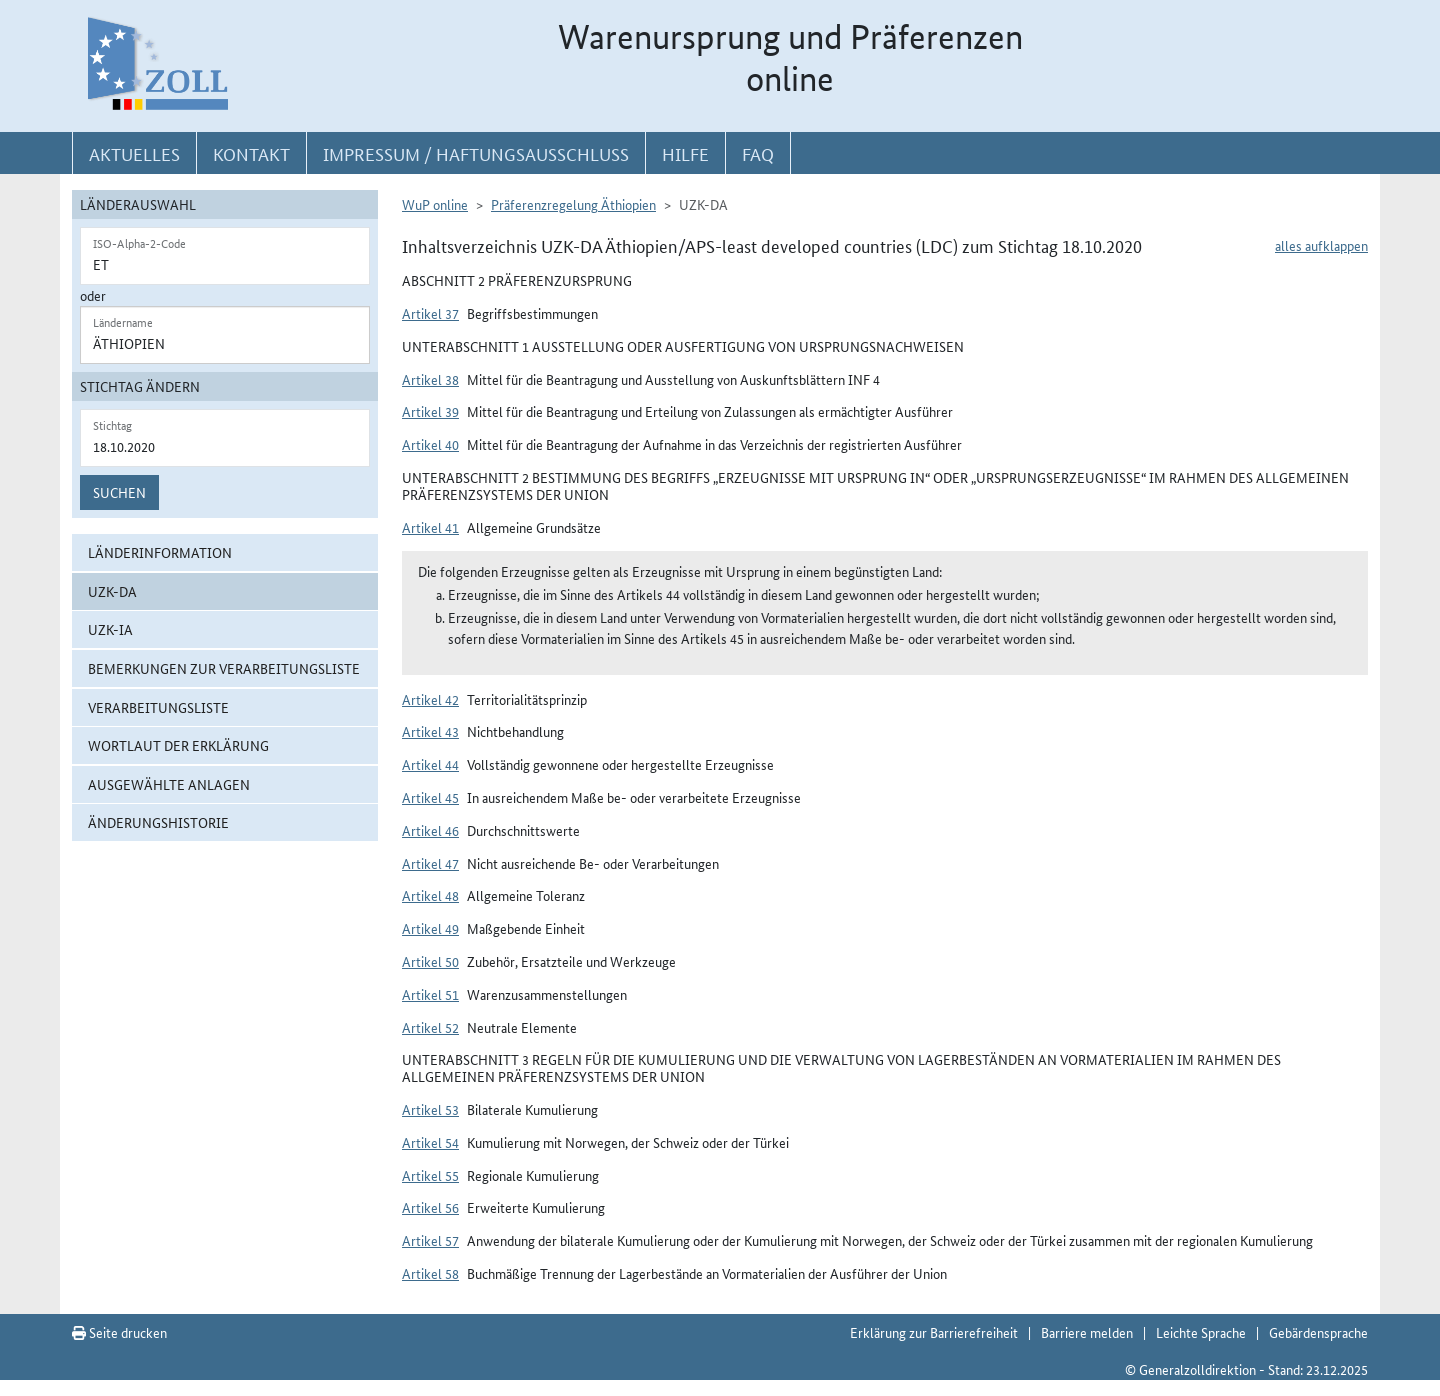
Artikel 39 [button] (430, 411)
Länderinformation (160, 552)
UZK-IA (110, 629)
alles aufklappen (1321, 245)
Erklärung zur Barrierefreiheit (934, 1332)
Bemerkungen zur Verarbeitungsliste (224, 668)
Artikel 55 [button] (430, 1175)
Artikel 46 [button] (430, 830)
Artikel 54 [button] (430, 1142)
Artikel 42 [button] (430, 699)
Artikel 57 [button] (430, 1240)
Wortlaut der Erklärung (178, 745)
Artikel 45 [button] (430, 797)
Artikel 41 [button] (430, 527)
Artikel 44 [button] (430, 764)
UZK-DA (112, 591)
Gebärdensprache (1318, 1332)
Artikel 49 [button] (430, 928)
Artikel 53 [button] (430, 1109)
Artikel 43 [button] (430, 731)
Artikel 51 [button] (430, 994)
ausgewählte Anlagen (169, 784)
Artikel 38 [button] (430, 379)
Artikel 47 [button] (430, 863)
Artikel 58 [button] (430, 1273)
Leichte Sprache (1201, 1332)
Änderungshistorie (158, 822)
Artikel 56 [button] (430, 1207)
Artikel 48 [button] (430, 895)
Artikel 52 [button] (430, 1027)
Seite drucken (119, 1332)
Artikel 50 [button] (430, 961)
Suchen (119, 492)
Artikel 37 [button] (430, 313)
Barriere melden (1087, 1332)
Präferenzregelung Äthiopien (573, 204)
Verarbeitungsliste (158, 707)
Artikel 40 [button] (430, 444)
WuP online (435, 204)
